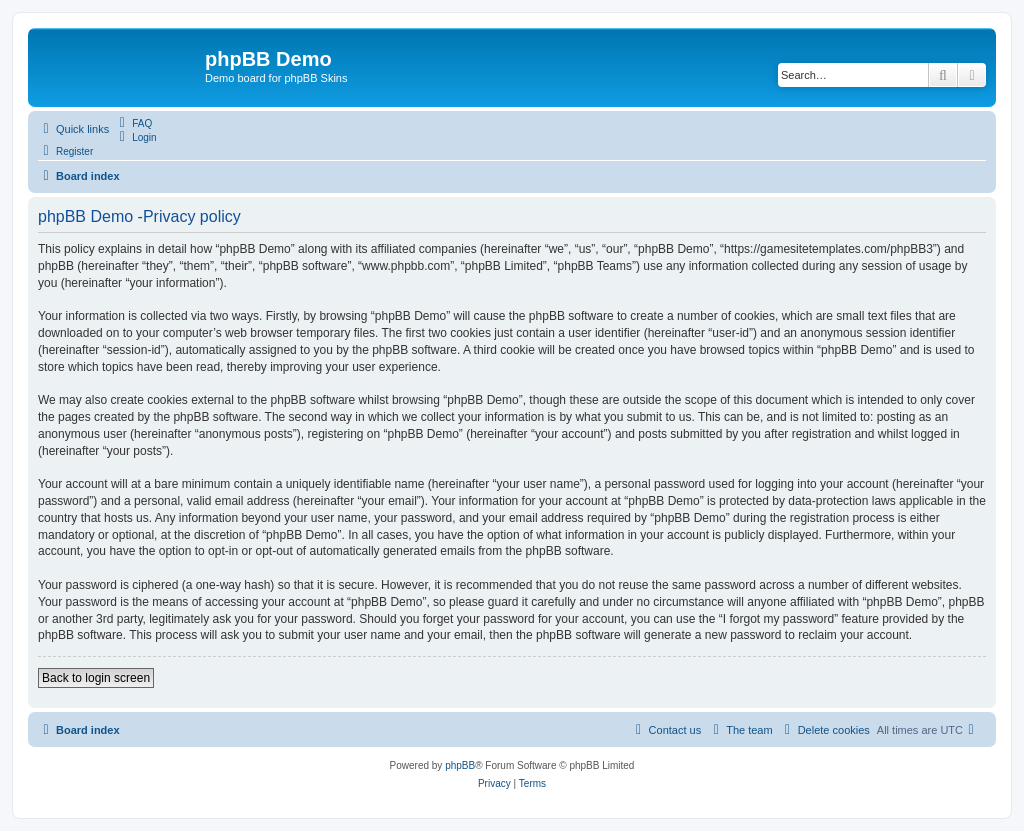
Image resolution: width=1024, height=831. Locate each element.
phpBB (460, 765)
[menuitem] (133, 123)
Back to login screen (96, 678)
